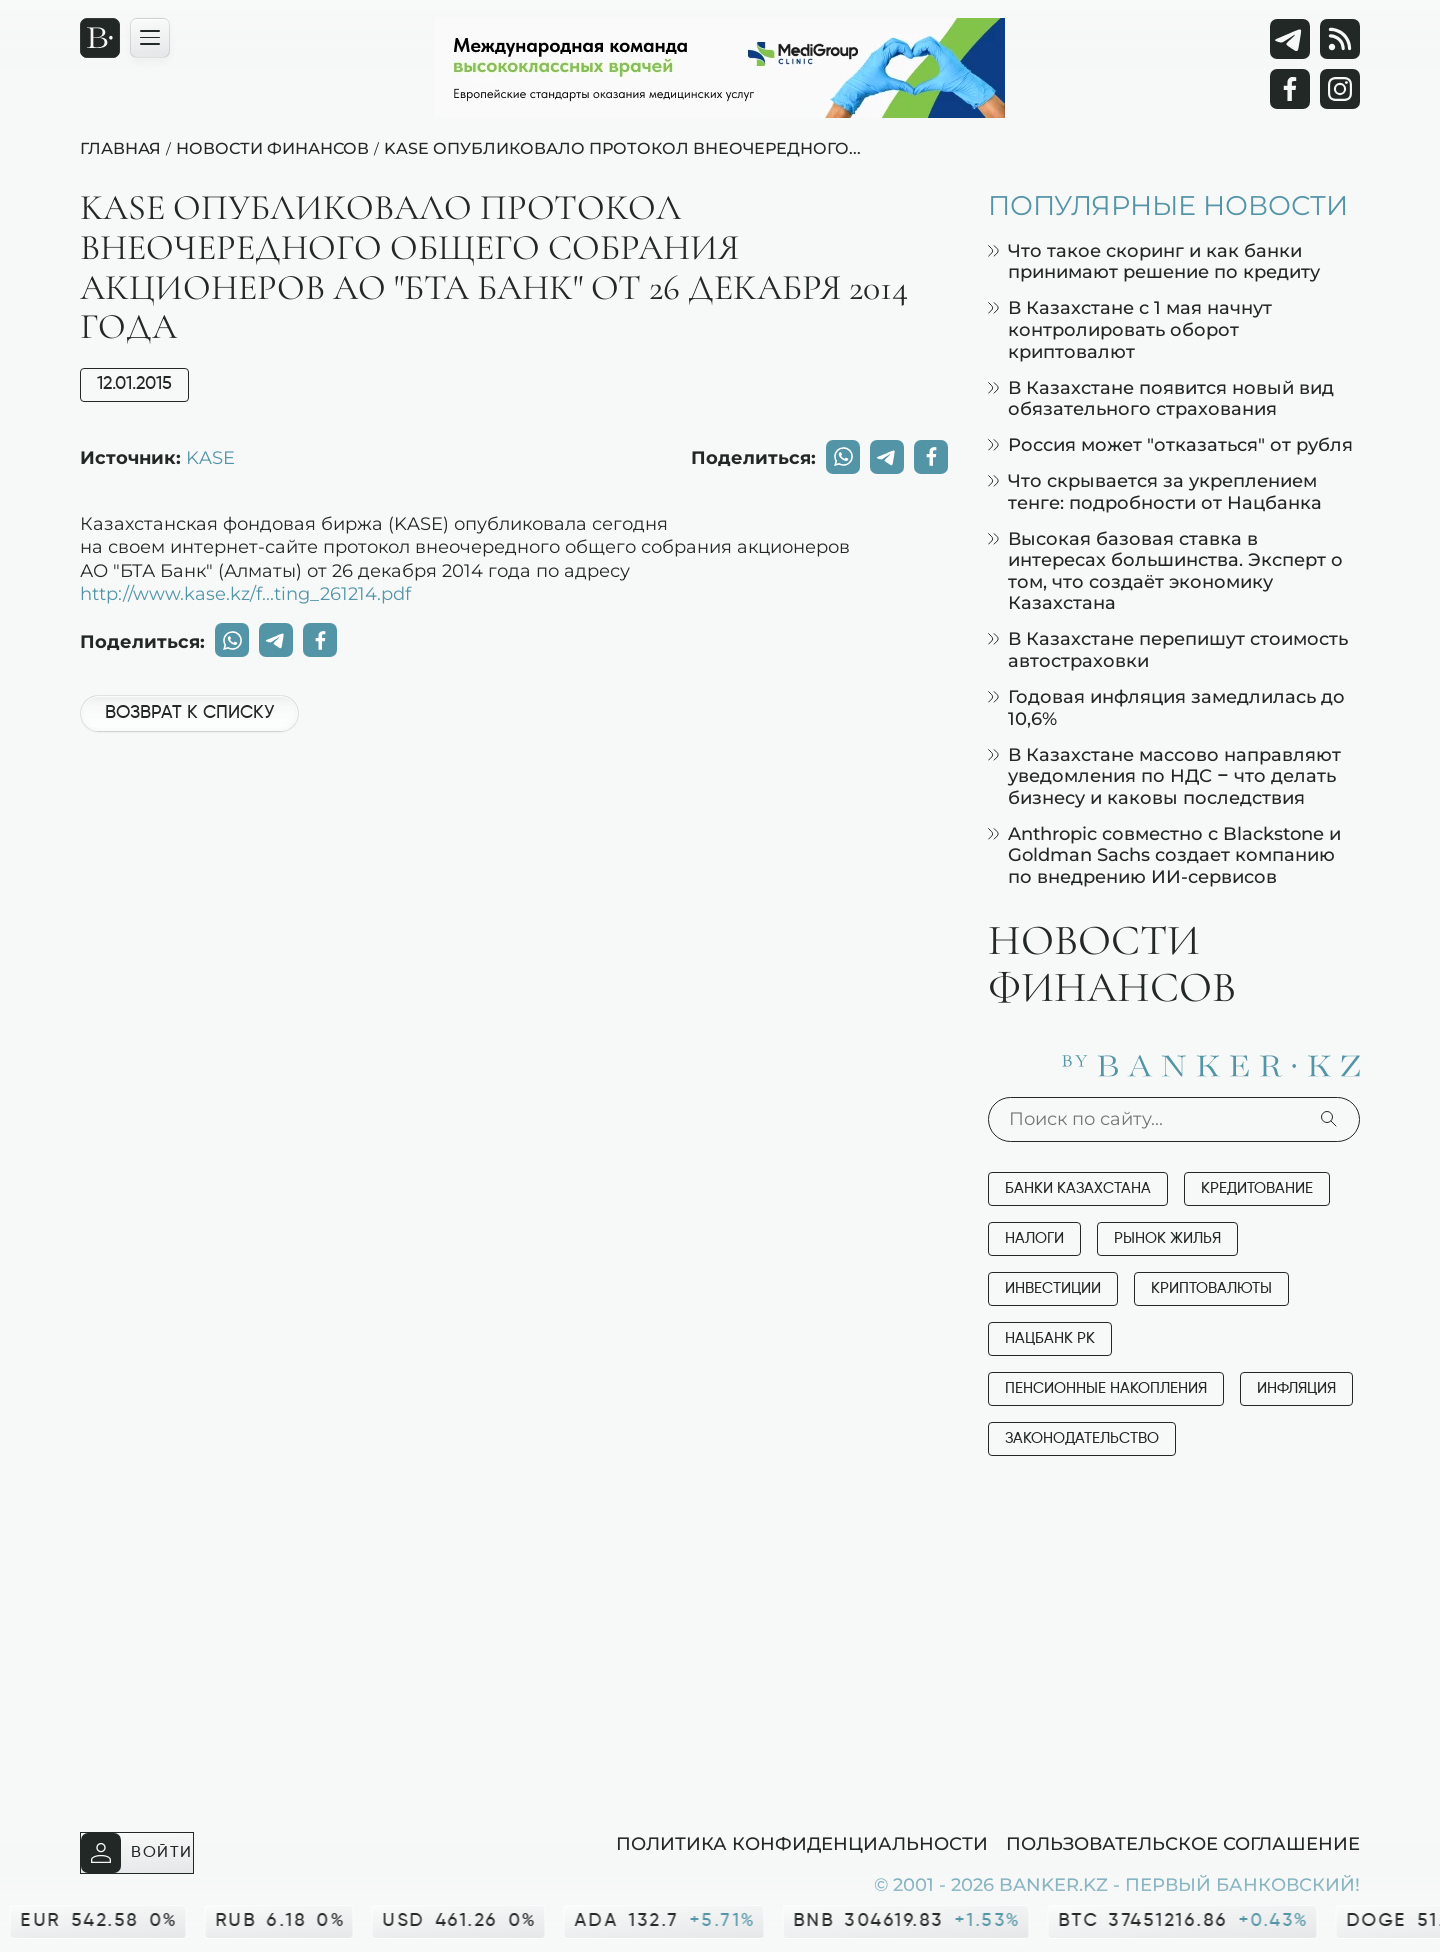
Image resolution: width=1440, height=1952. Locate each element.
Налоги (1034, 1238)
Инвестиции (1053, 1288)
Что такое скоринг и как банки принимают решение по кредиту (1154, 261)
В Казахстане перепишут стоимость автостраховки (1168, 649)
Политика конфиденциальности (802, 1843)
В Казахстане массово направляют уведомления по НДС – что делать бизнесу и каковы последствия (1164, 776)
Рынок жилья (1167, 1238)
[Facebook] (1290, 89)
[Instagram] (1340, 89)
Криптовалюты (1211, 1288)
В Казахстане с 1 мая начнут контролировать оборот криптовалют (1130, 329)
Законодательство (1082, 1438)
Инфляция (1296, 1388)
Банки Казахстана (1078, 1188)
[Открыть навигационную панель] (150, 38)
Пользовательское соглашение (1183, 1843)
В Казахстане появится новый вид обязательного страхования (1161, 398)
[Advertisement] (514, 815)
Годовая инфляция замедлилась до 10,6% (1166, 707)
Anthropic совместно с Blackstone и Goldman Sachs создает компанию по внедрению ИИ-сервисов (1164, 855)
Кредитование (1257, 1188)
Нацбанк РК (1050, 1338)
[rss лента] (1340, 39)
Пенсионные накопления (1106, 1388)
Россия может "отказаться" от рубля (1170, 444)
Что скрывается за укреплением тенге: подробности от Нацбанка (1155, 491)
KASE (210, 457)
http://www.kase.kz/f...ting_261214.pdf (245, 593)
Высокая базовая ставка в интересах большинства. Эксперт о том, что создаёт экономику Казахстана (1165, 571)
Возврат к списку (189, 713)
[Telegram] (1290, 39)
